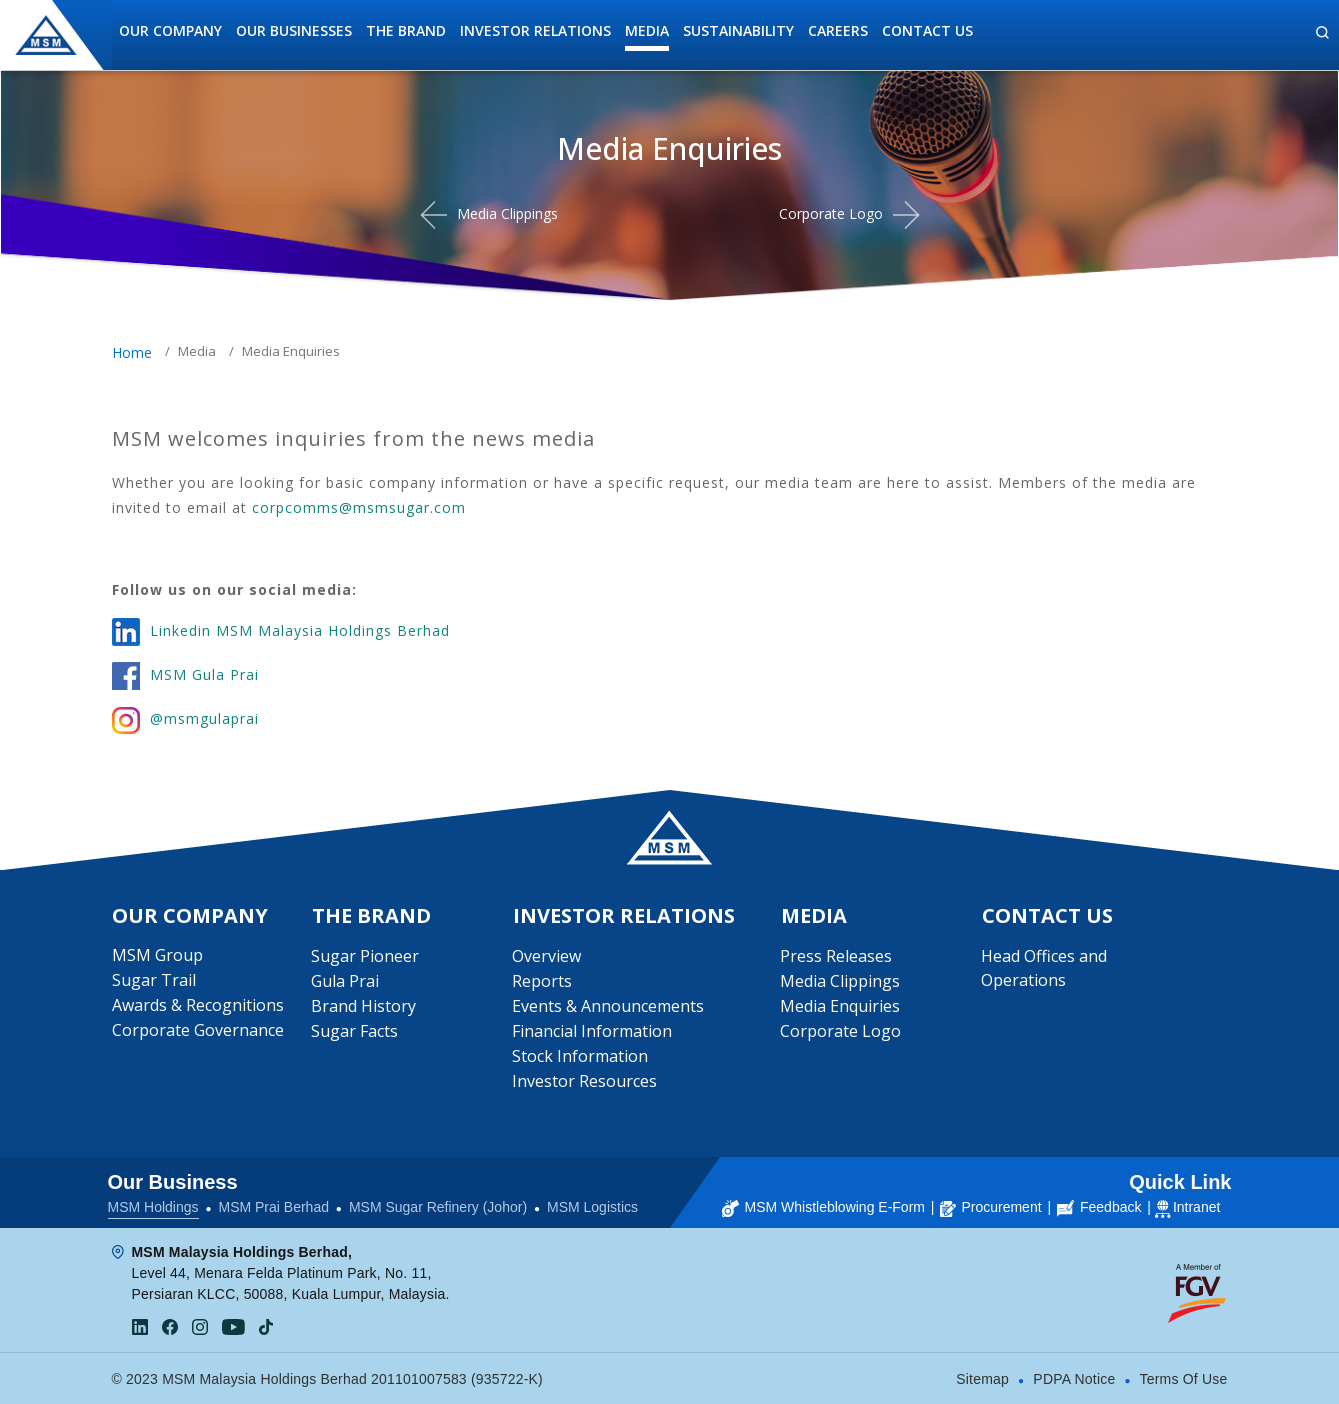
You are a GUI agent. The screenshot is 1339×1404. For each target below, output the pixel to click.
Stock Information (580, 1056)
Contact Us (927, 30)
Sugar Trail (154, 980)
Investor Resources (584, 1081)
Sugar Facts (354, 1031)
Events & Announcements (608, 1006)
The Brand (406, 30)
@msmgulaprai (204, 718)
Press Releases (836, 956)
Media (647, 30)
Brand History (363, 1006)
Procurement (990, 1207)
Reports (542, 981)
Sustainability (738, 30)
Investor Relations (535, 30)
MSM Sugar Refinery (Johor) (438, 1207)
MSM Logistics (592, 1207)
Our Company (170, 30)
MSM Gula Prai (204, 674)
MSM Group (157, 955)
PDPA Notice (1074, 1379)
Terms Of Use (1184, 1379)
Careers (838, 30)
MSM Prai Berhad (273, 1207)
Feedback (1099, 1207)
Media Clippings (507, 213)
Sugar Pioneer (365, 956)
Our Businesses (294, 30)
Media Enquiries (840, 1006)
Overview (546, 956)
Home (132, 352)
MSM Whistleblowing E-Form (823, 1207)
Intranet (1196, 1207)
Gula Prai (345, 981)
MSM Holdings (153, 1207)
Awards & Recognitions (198, 1005)
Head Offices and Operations (1044, 968)
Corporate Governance (198, 1030)
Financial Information (592, 1031)
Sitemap (982, 1379)
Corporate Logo (831, 213)
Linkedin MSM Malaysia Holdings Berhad (300, 630)
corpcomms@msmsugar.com (359, 507)
